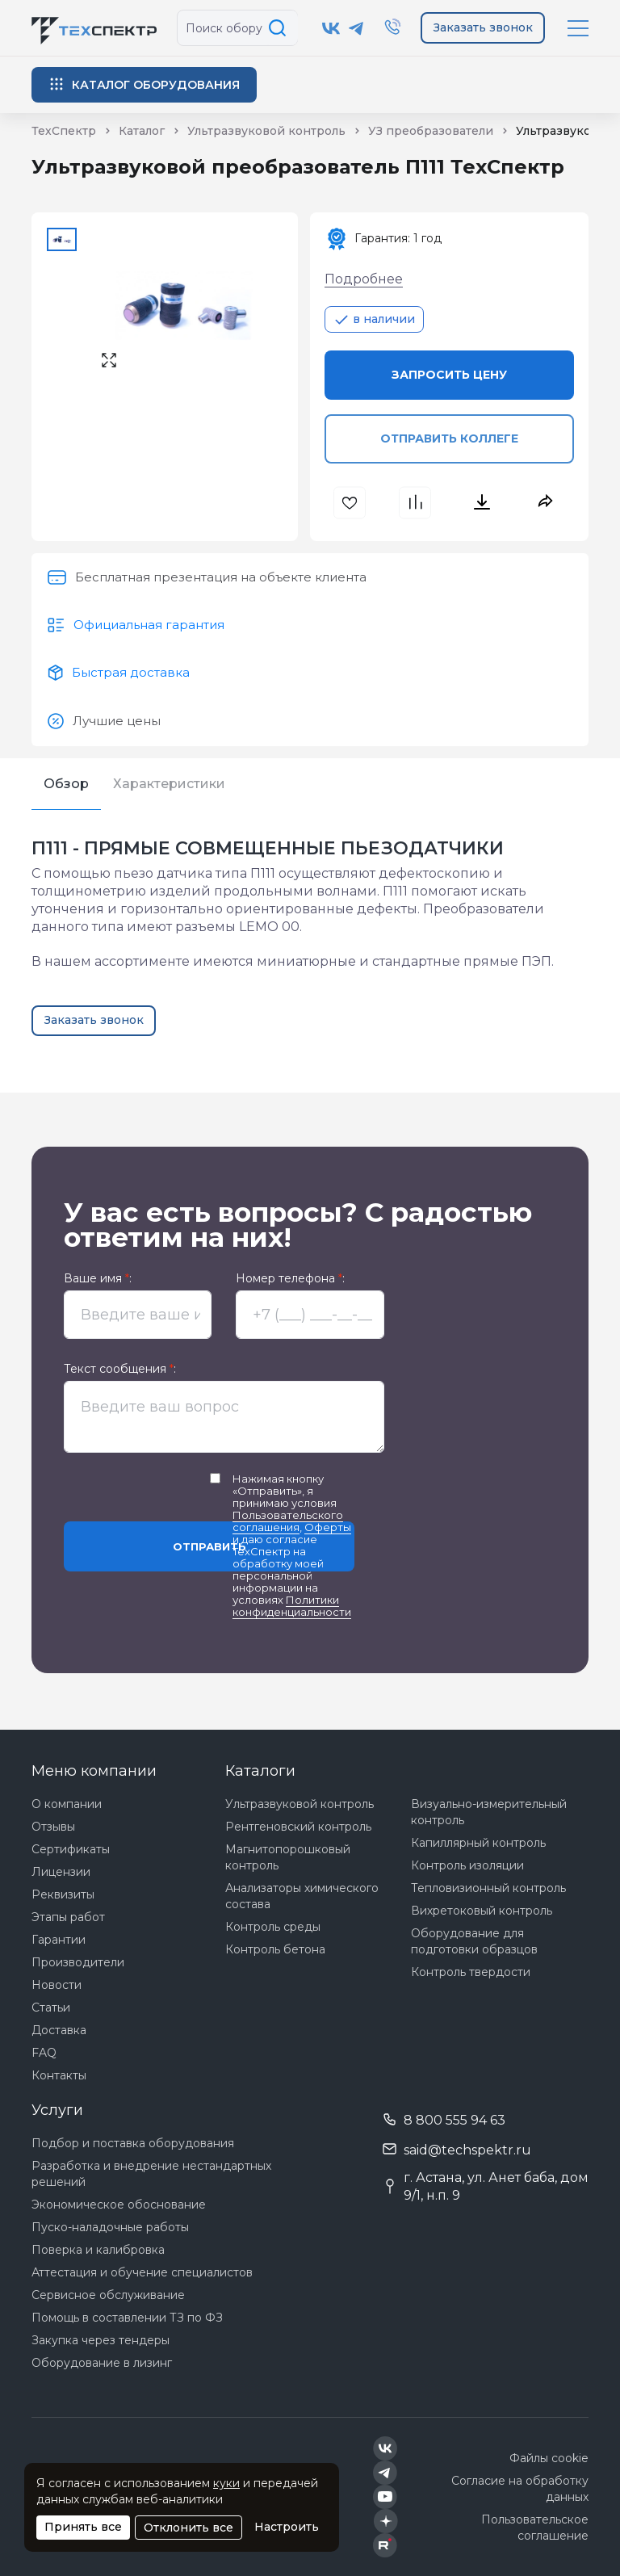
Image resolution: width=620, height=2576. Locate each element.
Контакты (58, 2075)
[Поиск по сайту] (280, 27)
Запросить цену (449, 374)
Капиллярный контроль (478, 1843)
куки (226, 2483)
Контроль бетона (275, 1949)
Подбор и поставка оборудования (132, 2143)
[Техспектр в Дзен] (385, 2521)
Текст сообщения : (120, 1369)
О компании (66, 1804)
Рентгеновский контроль (298, 1826)
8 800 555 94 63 (454, 2120)
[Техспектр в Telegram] (356, 28)
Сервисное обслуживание (108, 2295)
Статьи (50, 2007)
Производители (77, 1962)
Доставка (58, 2030)
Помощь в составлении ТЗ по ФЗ (127, 2317)
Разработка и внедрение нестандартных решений (151, 2174)
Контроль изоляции (467, 1865)
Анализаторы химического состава (302, 1896)
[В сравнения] (417, 502)
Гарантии (58, 1939)
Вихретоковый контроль (481, 1910)
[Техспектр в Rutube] (385, 2545)
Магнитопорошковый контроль (287, 1857)
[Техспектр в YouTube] (385, 2497)
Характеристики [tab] (169, 783)
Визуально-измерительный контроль (489, 1812)
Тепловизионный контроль (488, 1888)
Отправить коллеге (449, 438)
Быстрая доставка (131, 672)
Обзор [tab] (66, 783)
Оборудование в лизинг (101, 2363)
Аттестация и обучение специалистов (142, 2272)
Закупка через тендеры (100, 2340)
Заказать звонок (483, 27)
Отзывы (53, 1826)
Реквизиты (62, 1894)
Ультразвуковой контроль (299, 1804)
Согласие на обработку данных (520, 2488)
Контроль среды (272, 1926)
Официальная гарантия (148, 624)
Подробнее (364, 279)
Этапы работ (68, 1917)
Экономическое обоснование (118, 2204)
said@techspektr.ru (467, 2150)
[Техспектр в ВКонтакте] (331, 28)
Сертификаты (70, 1849)
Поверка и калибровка (98, 2249)
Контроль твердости (470, 1972)
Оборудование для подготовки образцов (474, 1941)
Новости (56, 1985)
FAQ (44, 2052)
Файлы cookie (549, 2458)
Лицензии (60, 1872)
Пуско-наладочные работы (110, 2227)
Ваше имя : (98, 1278)
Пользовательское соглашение (535, 2527)
